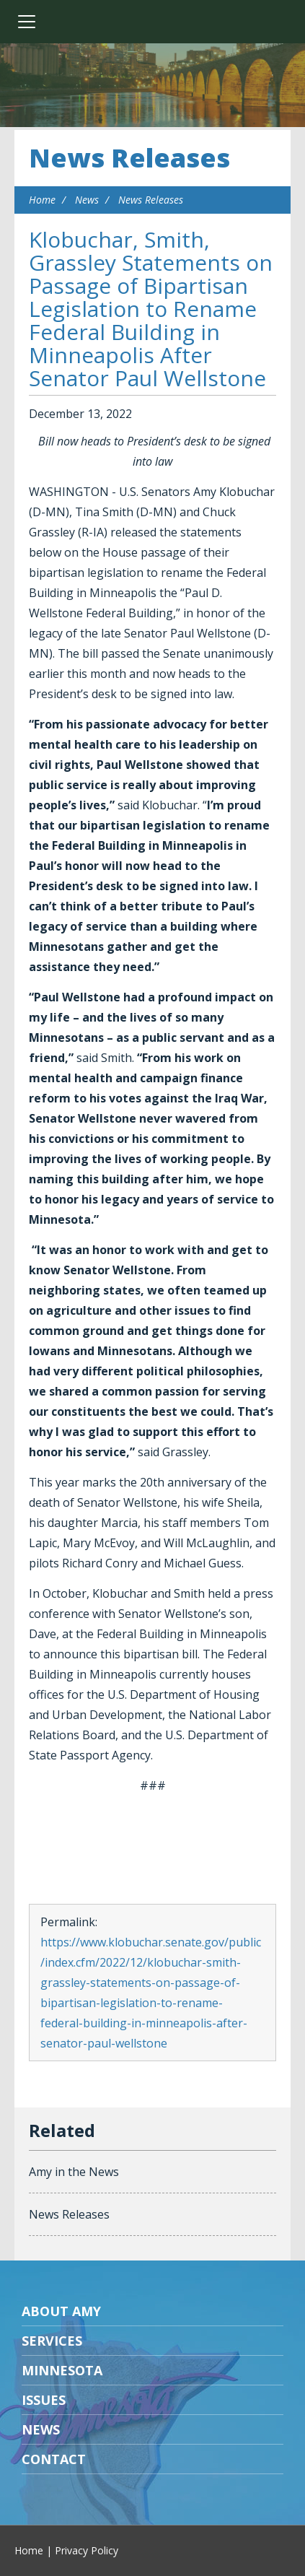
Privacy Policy (86, 2550)
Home (42, 199)
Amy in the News (74, 2172)
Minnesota (62, 2370)
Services (52, 2340)
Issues (44, 2400)
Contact (54, 2459)
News (87, 199)
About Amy (61, 2311)
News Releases (129, 157)
